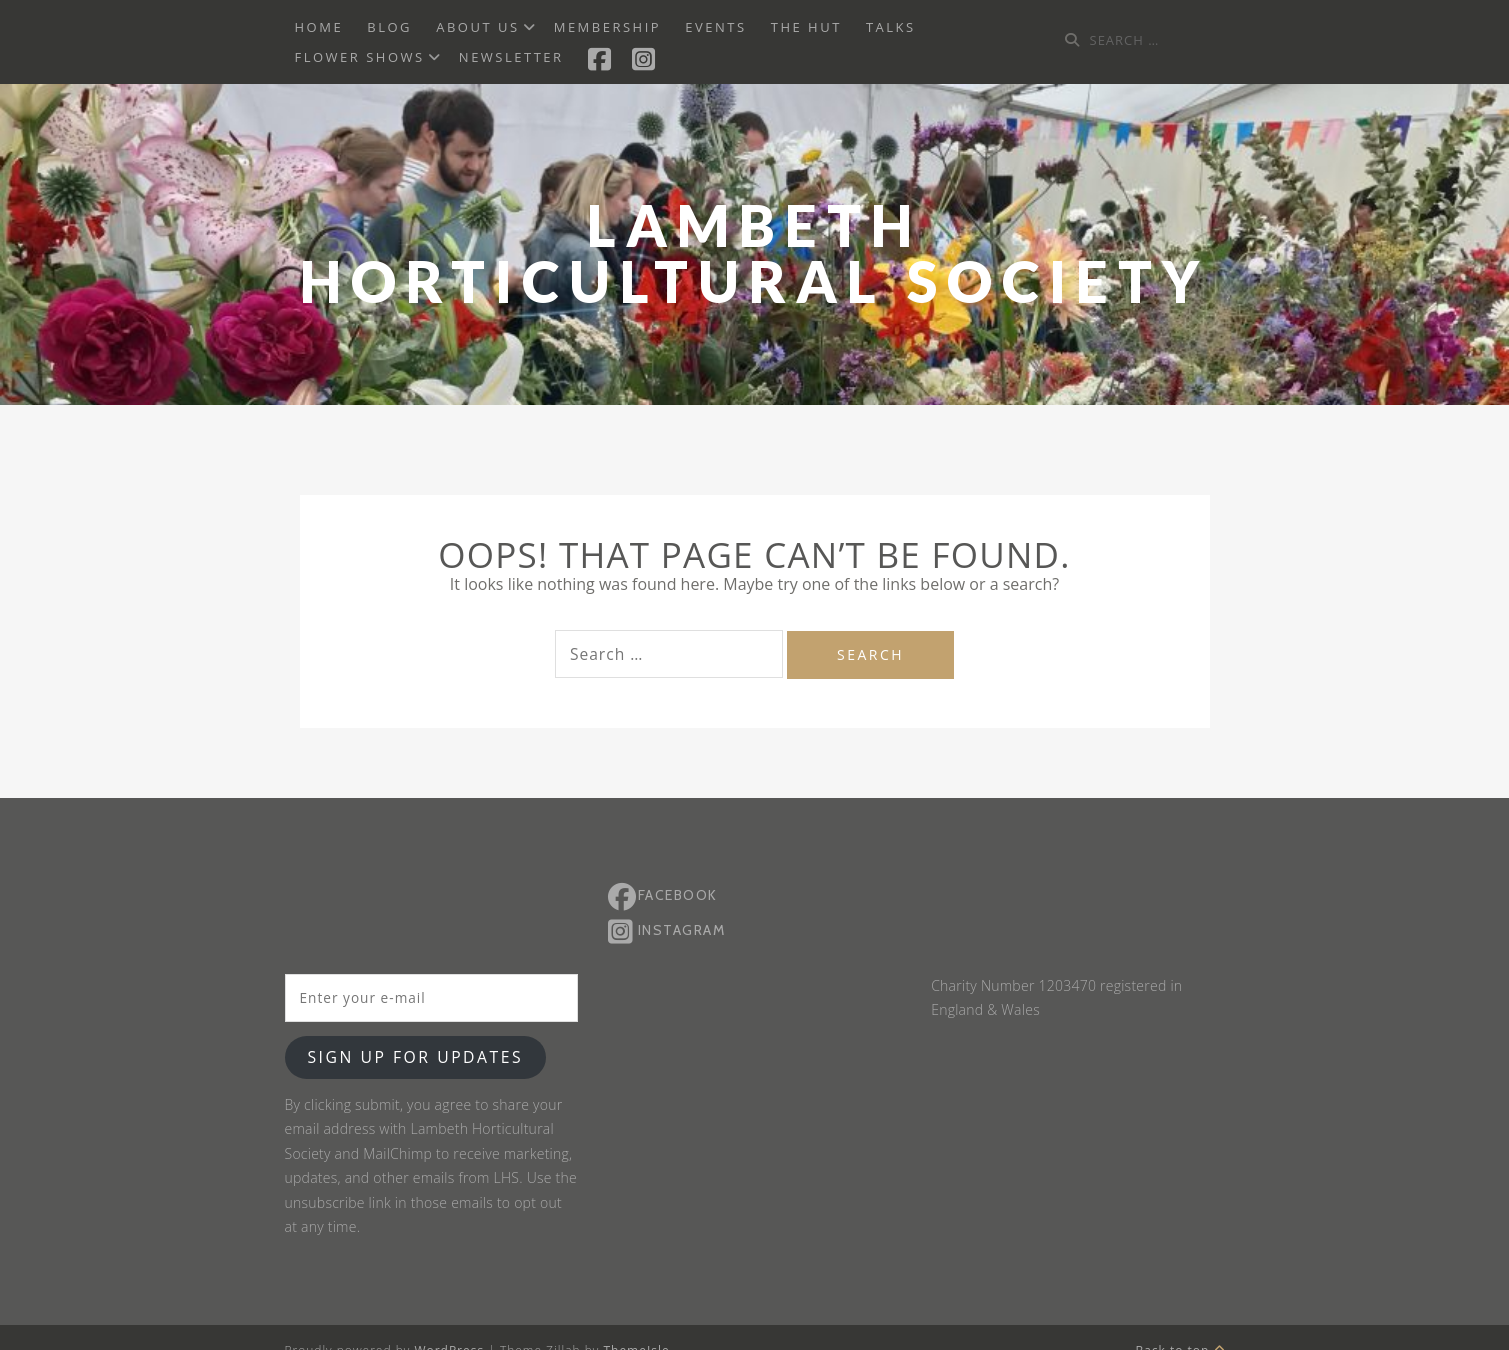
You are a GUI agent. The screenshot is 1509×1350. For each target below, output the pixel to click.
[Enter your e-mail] (431, 998)
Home (319, 27)
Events (715, 27)
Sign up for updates (415, 1057)
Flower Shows (360, 57)
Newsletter (511, 57)
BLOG (389, 27)
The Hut (806, 27)
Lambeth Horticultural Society (754, 253)
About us (477, 27)
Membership (607, 27)
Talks (891, 27)
